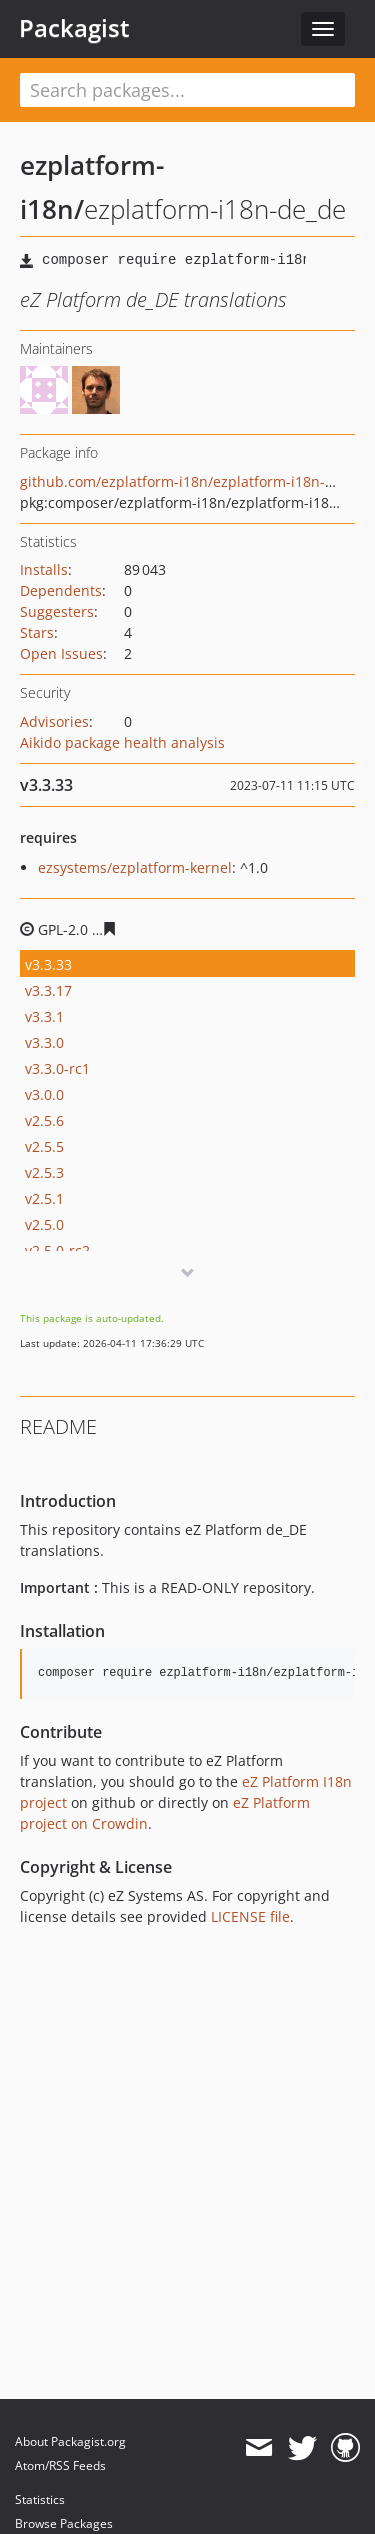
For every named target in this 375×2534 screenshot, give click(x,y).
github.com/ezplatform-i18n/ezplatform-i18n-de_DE (193, 481)
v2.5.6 (44, 1120)
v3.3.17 (48, 990)
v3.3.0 (44, 1042)
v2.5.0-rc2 (57, 1250)
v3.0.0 (44, 1094)
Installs (44, 569)
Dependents (61, 590)
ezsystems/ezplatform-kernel (135, 867)
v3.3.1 (44, 1016)
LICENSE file (250, 1916)
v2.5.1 (44, 1198)
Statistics (40, 2499)
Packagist (74, 28)
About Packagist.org (70, 2441)
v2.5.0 (44, 1224)
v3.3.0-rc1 (57, 1068)
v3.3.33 (48, 964)
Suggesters (57, 611)
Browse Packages (64, 2523)
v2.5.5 (44, 1146)
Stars (37, 632)
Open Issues (61, 653)
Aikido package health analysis (122, 742)
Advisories (54, 721)
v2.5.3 (44, 1172)
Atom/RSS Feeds (60, 2465)
